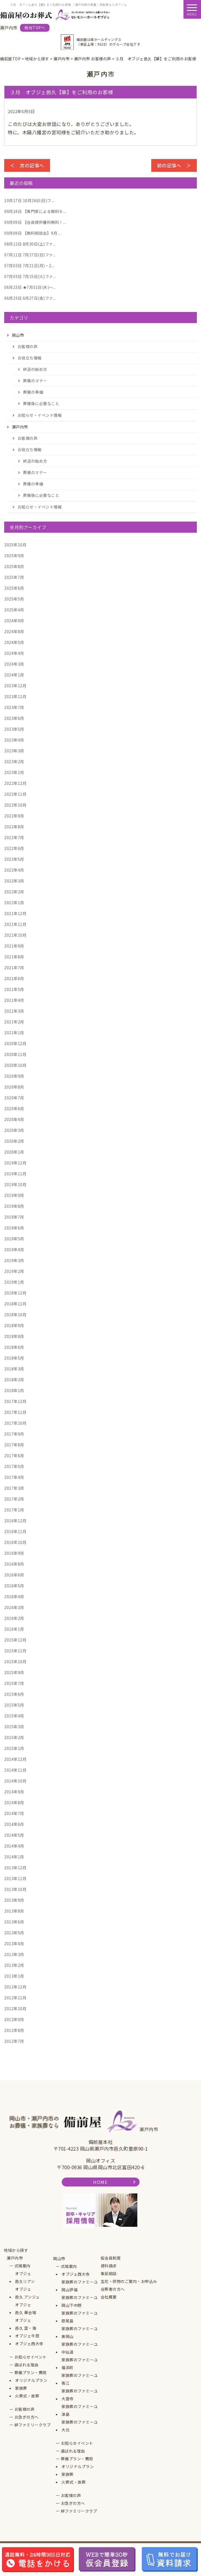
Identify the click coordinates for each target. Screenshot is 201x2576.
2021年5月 (14, 989)
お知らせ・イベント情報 (40, 415)
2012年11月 (15, 1997)
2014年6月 (14, 1824)
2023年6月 (14, 718)
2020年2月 (14, 1141)
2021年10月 (15, 935)
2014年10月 (15, 1781)
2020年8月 (14, 1087)
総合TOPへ (34, 27)
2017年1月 (14, 1510)
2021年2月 (14, 1022)
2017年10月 (15, 1423)
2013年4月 (14, 1943)
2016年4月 (14, 1596)
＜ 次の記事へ (27, 165)
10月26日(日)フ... (29, 200)
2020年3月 (14, 1130)
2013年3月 (14, 1954)
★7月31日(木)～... (30, 287)
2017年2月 (14, 1499)
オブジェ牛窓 (27, 2336)
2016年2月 (14, 1618)
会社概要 (109, 2297)
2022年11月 (15, 794)
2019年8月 (14, 1206)
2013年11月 (15, 1878)
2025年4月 (14, 610)
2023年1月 (14, 772)
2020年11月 (15, 1054)
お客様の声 (28, 346)
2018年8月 (14, 1336)
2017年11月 (15, 1412)
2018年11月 (15, 1303)
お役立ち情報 (30, 358)
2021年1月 (14, 1032)
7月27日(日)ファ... (30, 254)
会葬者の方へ (113, 2289)
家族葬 (21, 2388)
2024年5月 (14, 642)
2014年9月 (14, 1791)
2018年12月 (15, 1293)
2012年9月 (14, 2019)
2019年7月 (14, 1217)
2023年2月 (14, 761)
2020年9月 (14, 1076)
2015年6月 (14, 1694)
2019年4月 (14, 1249)
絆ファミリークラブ (32, 2425)
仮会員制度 (111, 2258)
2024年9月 (14, 620)
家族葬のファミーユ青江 (79, 2379)
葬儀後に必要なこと (41, 403)
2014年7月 (14, 1813)
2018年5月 (14, 1358)
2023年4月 (14, 740)
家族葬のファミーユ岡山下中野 (79, 2301)
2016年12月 (15, 1520)
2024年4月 (14, 653)
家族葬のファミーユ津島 (79, 2410)
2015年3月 (14, 1726)
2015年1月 (14, 1748)
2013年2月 (14, 1965)
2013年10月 (15, 1889)
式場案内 (22, 2265)
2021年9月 (14, 946)
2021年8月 (14, 957)
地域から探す (16, 2250)
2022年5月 (14, 859)
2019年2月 (14, 1271)
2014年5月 (14, 1835)
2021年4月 (14, 1000)
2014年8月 (14, 1802)
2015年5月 (14, 1705)
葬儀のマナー (35, 380)
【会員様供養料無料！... (35, 222)
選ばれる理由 (26, 2364)
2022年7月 (14, 837)
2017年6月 (14, 1455)
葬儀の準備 (33, 392)
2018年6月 (14, 1347)
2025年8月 (14, 566)
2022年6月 (14, 848)
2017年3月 (14, 1488)
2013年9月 (14, 1900)
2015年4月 (14, 1716)
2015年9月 (14, 1672)
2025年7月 (14, 577)
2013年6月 (14, 1922)
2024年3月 (14, 664)
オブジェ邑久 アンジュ (27, 2293)
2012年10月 (15, 2008)
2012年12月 (15, 1987)
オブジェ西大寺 (29, 2343)
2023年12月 (15, 685)
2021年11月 (15, 924)
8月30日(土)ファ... (30, 244)
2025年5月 (14, 599)
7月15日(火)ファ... (30, 276)
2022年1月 (14, 902)
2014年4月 (14, 1846)
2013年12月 (15, 1867)
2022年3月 (14, 881)
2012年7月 (14, 2041)
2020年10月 (15, 1065)
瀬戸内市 (15, 2258)
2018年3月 (14, 1369)
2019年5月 (14, 1238)
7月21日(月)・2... (29, 265)
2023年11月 (15, 696)
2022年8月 (14, 826)
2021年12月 (15, 913)
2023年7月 (14, 707)
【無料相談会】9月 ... (32, 233)
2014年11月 (15, 1770)
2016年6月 (14, 1575)
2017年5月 (14, 1466)
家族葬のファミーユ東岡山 (79, 2332)
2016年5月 (14, 1585)
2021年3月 (14, 1011)
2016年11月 (15, 1531)
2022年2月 (14, 891)
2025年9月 (14, 555)
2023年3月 (14, 750)
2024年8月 (14, 631)
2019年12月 (15, 1163)
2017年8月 (14, 1444)
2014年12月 (15, 1759)
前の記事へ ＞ (174, 165)
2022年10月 (15, 805)
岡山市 (59, 2258)
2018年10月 (15, 1314)
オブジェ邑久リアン (25, 2277)
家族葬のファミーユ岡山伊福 (79, 2285)
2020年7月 (14, 1097)
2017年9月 (14, 1434)
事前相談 (109, 2273)
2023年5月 (14, 729)
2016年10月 (15, 1542)
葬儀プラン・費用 (30, 2372)
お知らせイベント (30, 2357)
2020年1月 (14, 1152)
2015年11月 (15, 1650)
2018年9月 (14, 1325)
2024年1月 (14, 675)
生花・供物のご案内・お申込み (129, 2281)
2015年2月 (14, 1737)
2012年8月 (14, 2030)
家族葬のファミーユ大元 (79, 2426)
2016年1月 (14, 1629)
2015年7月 (14, 1683)
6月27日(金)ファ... (30, 298)
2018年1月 (14, 1390)
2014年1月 (14, 1857)
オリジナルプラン (31, 2380)
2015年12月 (15, 1640)
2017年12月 (15, 1401)
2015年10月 (15, 1661)
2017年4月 (14, 1477)
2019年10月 (15, 1184)
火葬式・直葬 (27, 2396)
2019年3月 (14, 1260)
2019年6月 (14, 1228)
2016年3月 (14, 1607)
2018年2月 (14, 1379)
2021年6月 (14, 978)
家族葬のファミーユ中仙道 (79, 2348)
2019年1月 (14, 1282)
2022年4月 (14, 870)
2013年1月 (14, 1976)
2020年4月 (14, 1119)
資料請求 (109, 2265)
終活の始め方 (35, 369)
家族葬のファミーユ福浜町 (79, 2363)
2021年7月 (14, 967)
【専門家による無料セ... (35, 211)
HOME (100, 2182)
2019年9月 (14, 1195)
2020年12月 (15, 1043)
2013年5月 (14, 1932)
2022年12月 (15, 783)
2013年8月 (14, 1911)
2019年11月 (15, 1173)
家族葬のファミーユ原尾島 (79, 2317)
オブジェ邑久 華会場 (25, 2308)
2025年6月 (14, 588)
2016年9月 (14, 1553)
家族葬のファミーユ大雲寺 (79, 2394)
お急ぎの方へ (26, 2417)
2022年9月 (14, 816)
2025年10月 (15, 544)
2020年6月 (14, 1108)
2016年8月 (14, 1564)
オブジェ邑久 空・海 (25, 2324)
